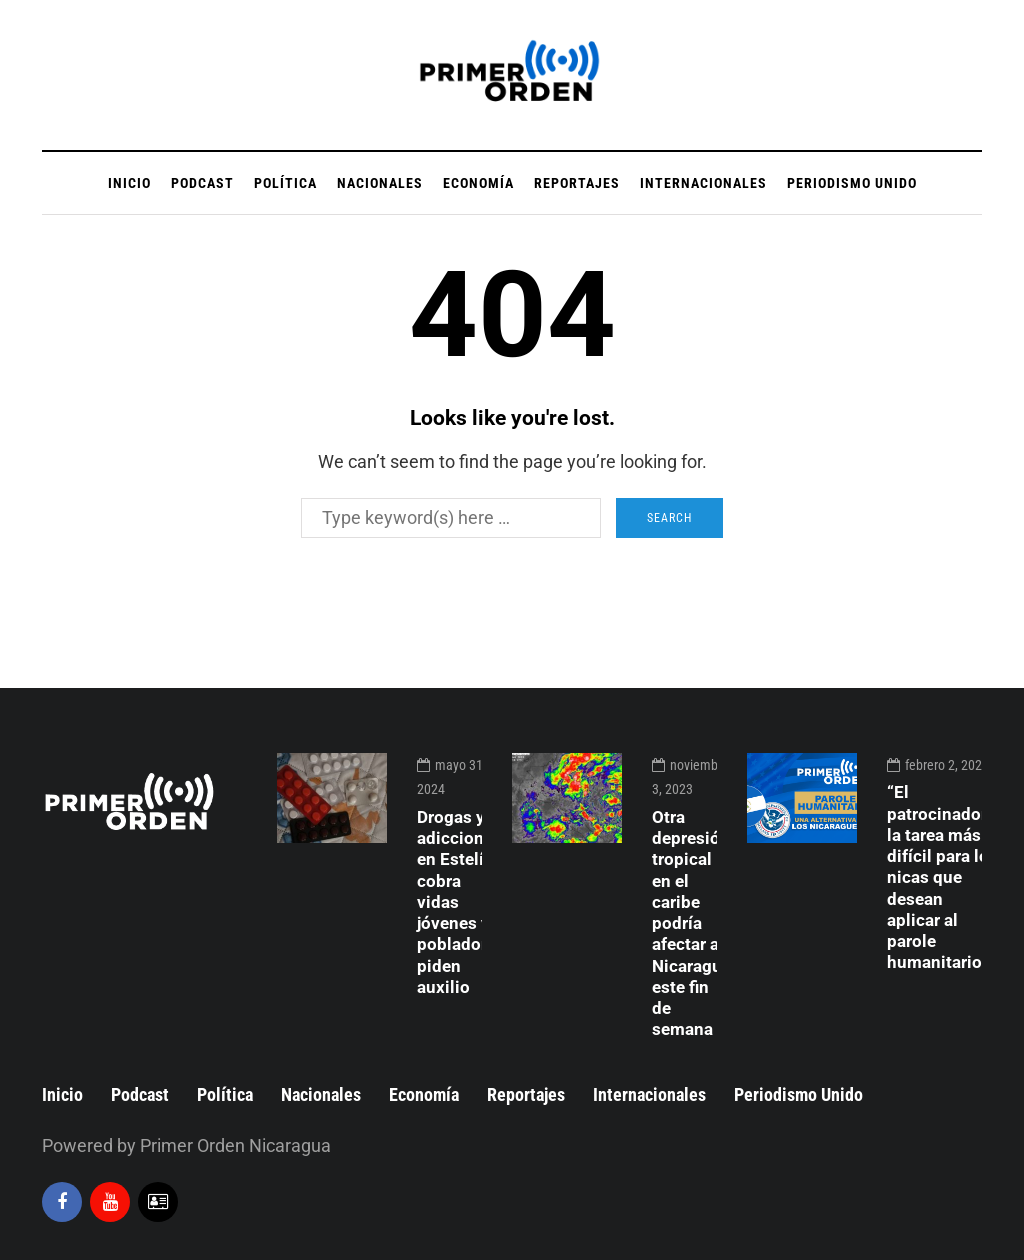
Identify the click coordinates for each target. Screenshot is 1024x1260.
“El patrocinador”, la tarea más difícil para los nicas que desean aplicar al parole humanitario (942, 877)
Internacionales (703, 183)
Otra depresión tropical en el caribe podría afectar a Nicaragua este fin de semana (691, 923)
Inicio (129, 183)
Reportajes (577, 183)
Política (285, 183)
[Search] (451, 518)
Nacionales (380, 183)
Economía (478, 183)
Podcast (202, 183)
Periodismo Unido (852, 183)
